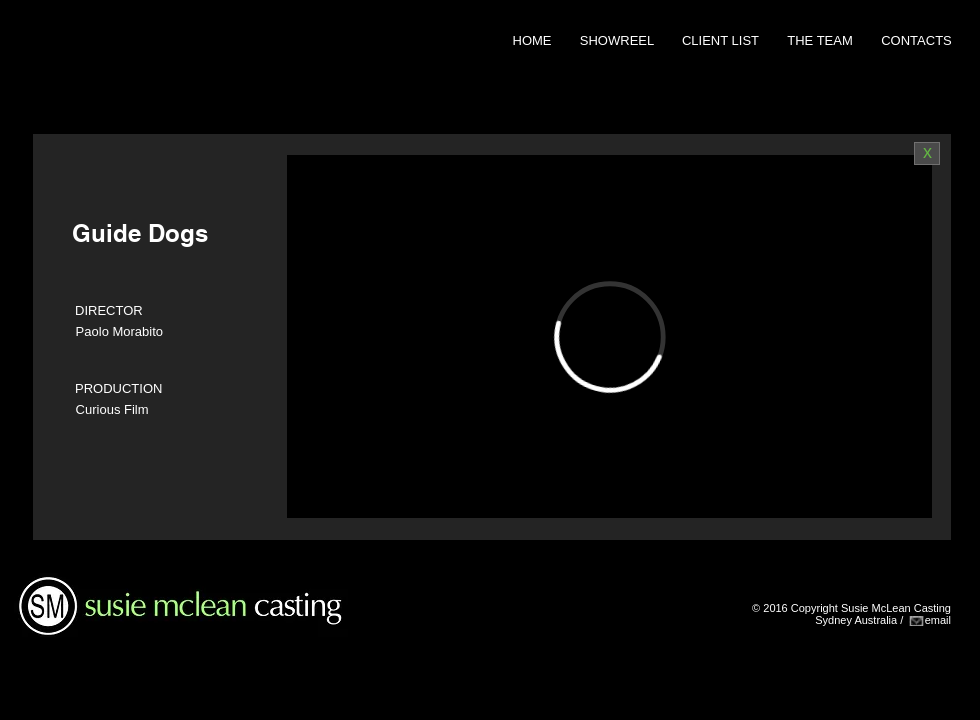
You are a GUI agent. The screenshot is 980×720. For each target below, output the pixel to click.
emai (937, 620)
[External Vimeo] (609, 336)
